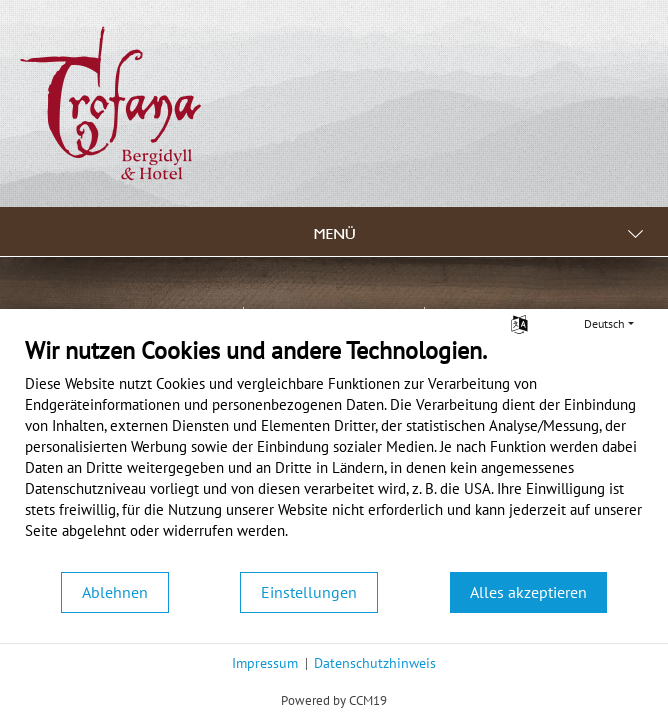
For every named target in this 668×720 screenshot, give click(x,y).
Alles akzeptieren (528, 592)
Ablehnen (115, 592)
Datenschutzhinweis (375, 663)
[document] (334, 453)
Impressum (265, 663)
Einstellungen (309, 592)
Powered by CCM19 (334, 700)
